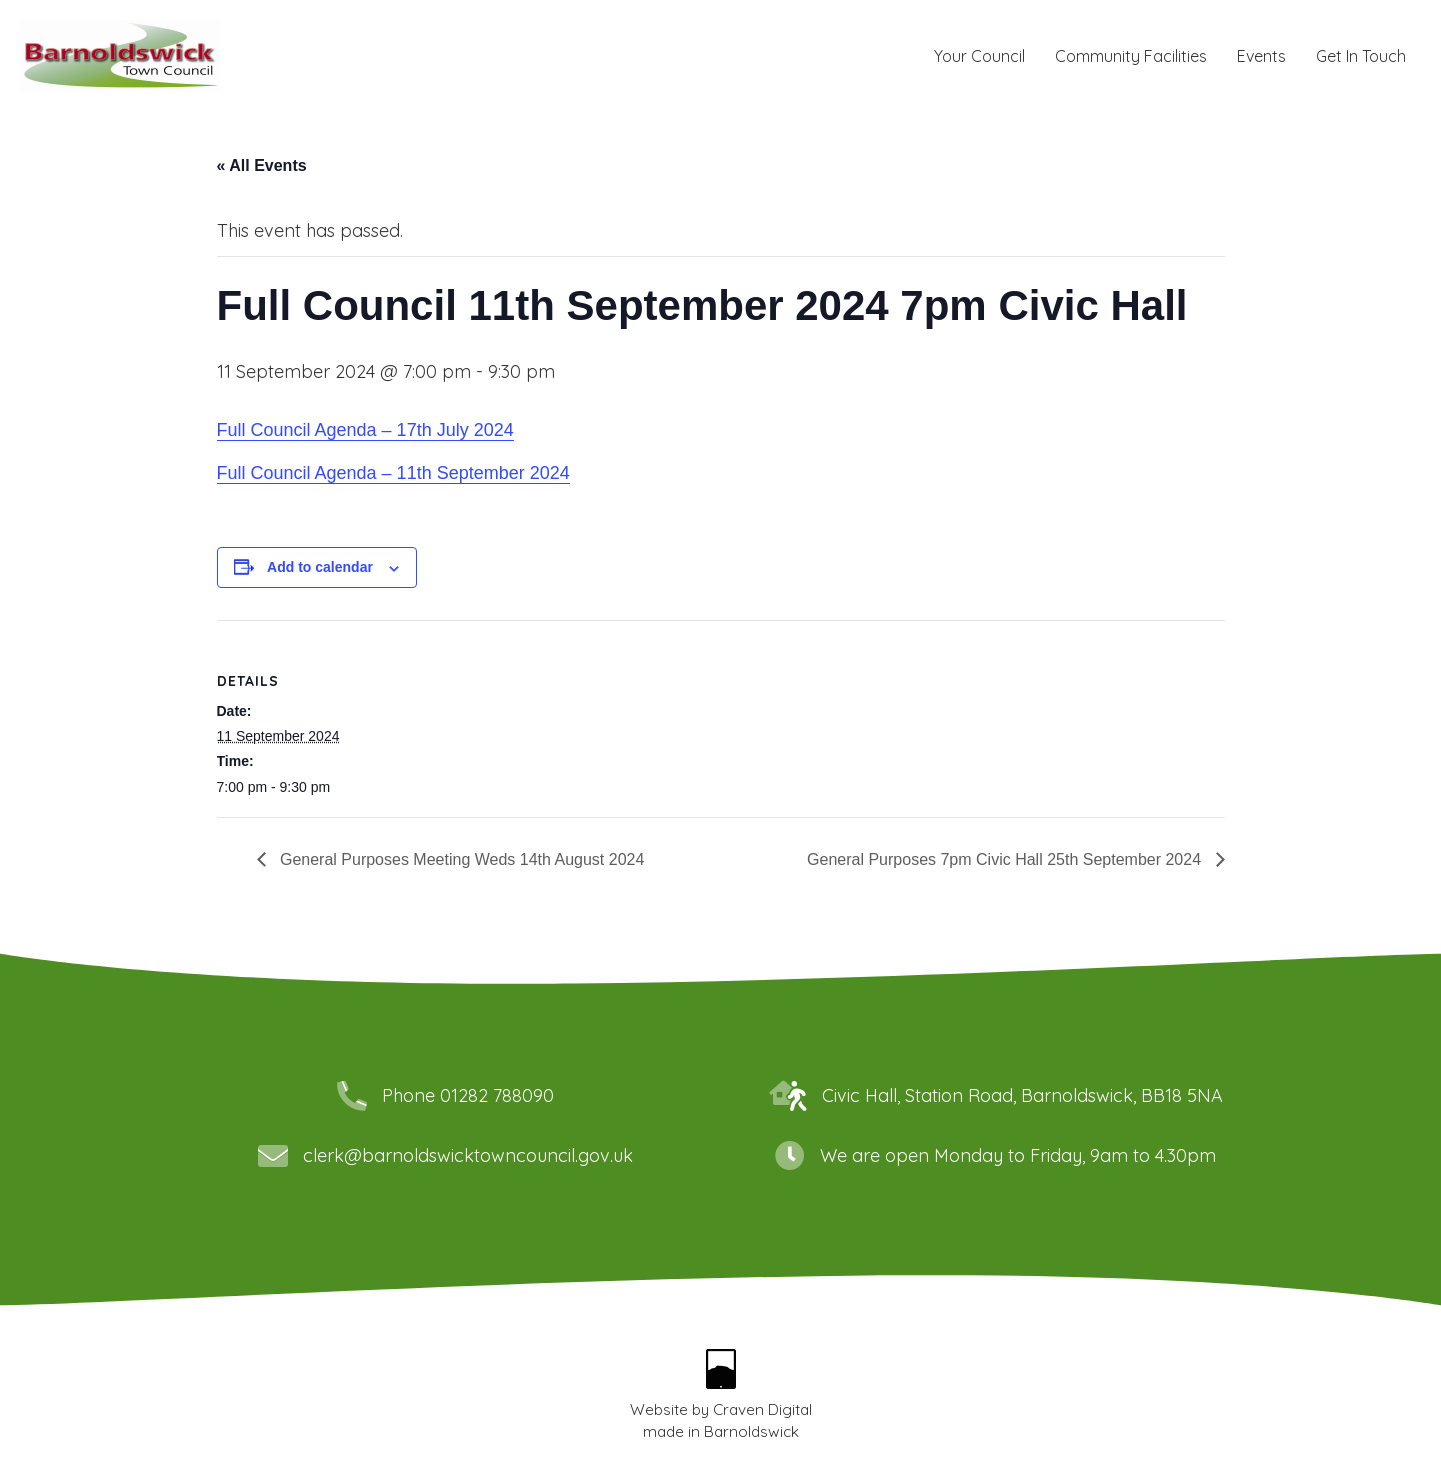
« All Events (262, 165)
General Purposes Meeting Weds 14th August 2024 (460, 859)
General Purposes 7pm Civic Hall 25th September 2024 (1006, 859)
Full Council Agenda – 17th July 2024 (365, 430)
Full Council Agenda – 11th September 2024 (393, 473)
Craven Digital (762, 1409)
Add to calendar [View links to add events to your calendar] (320, 567)
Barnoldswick (751, 1431)
